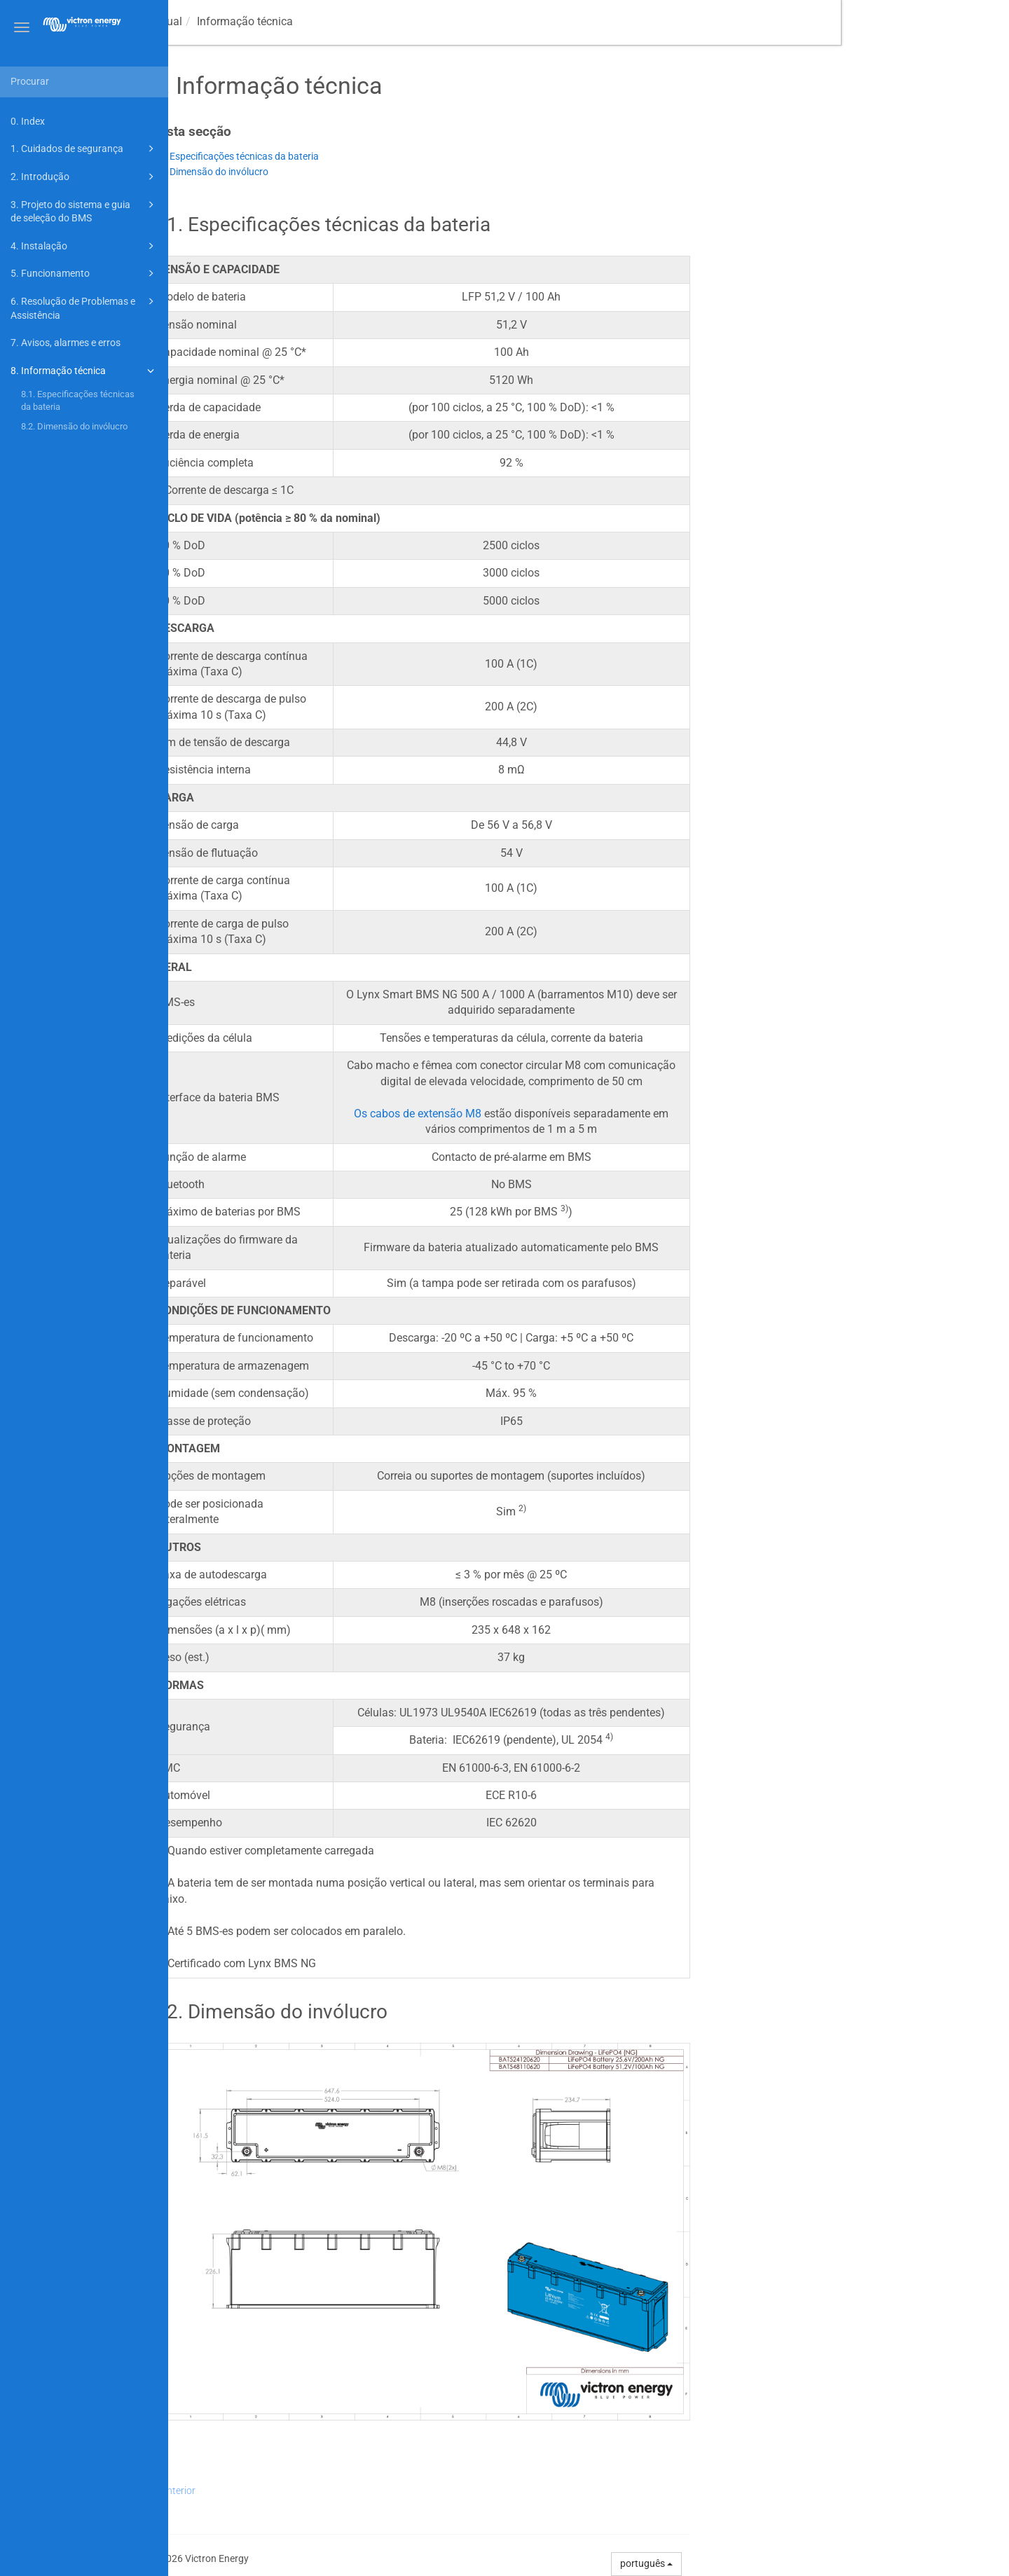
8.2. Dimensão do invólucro (74, 426)
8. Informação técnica (84, 370)
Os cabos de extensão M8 (586, 1113)
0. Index (28, 121)
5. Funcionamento (84, 273)
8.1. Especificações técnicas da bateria (78, 400)
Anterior (346, 2490)
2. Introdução (84, 176)
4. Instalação (84, 246)
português (814, 2563)
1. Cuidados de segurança (84, 148)
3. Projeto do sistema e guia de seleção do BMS (84, 210)
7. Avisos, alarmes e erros (66, 342)
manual (268, 21)
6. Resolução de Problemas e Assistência (84, 307)
